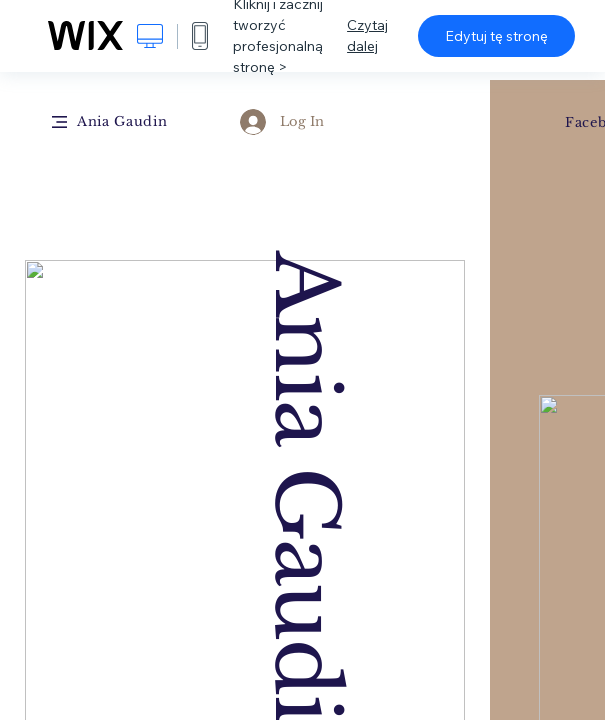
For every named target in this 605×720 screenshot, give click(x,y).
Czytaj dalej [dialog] (367, 35)
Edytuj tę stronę (496, 36)
